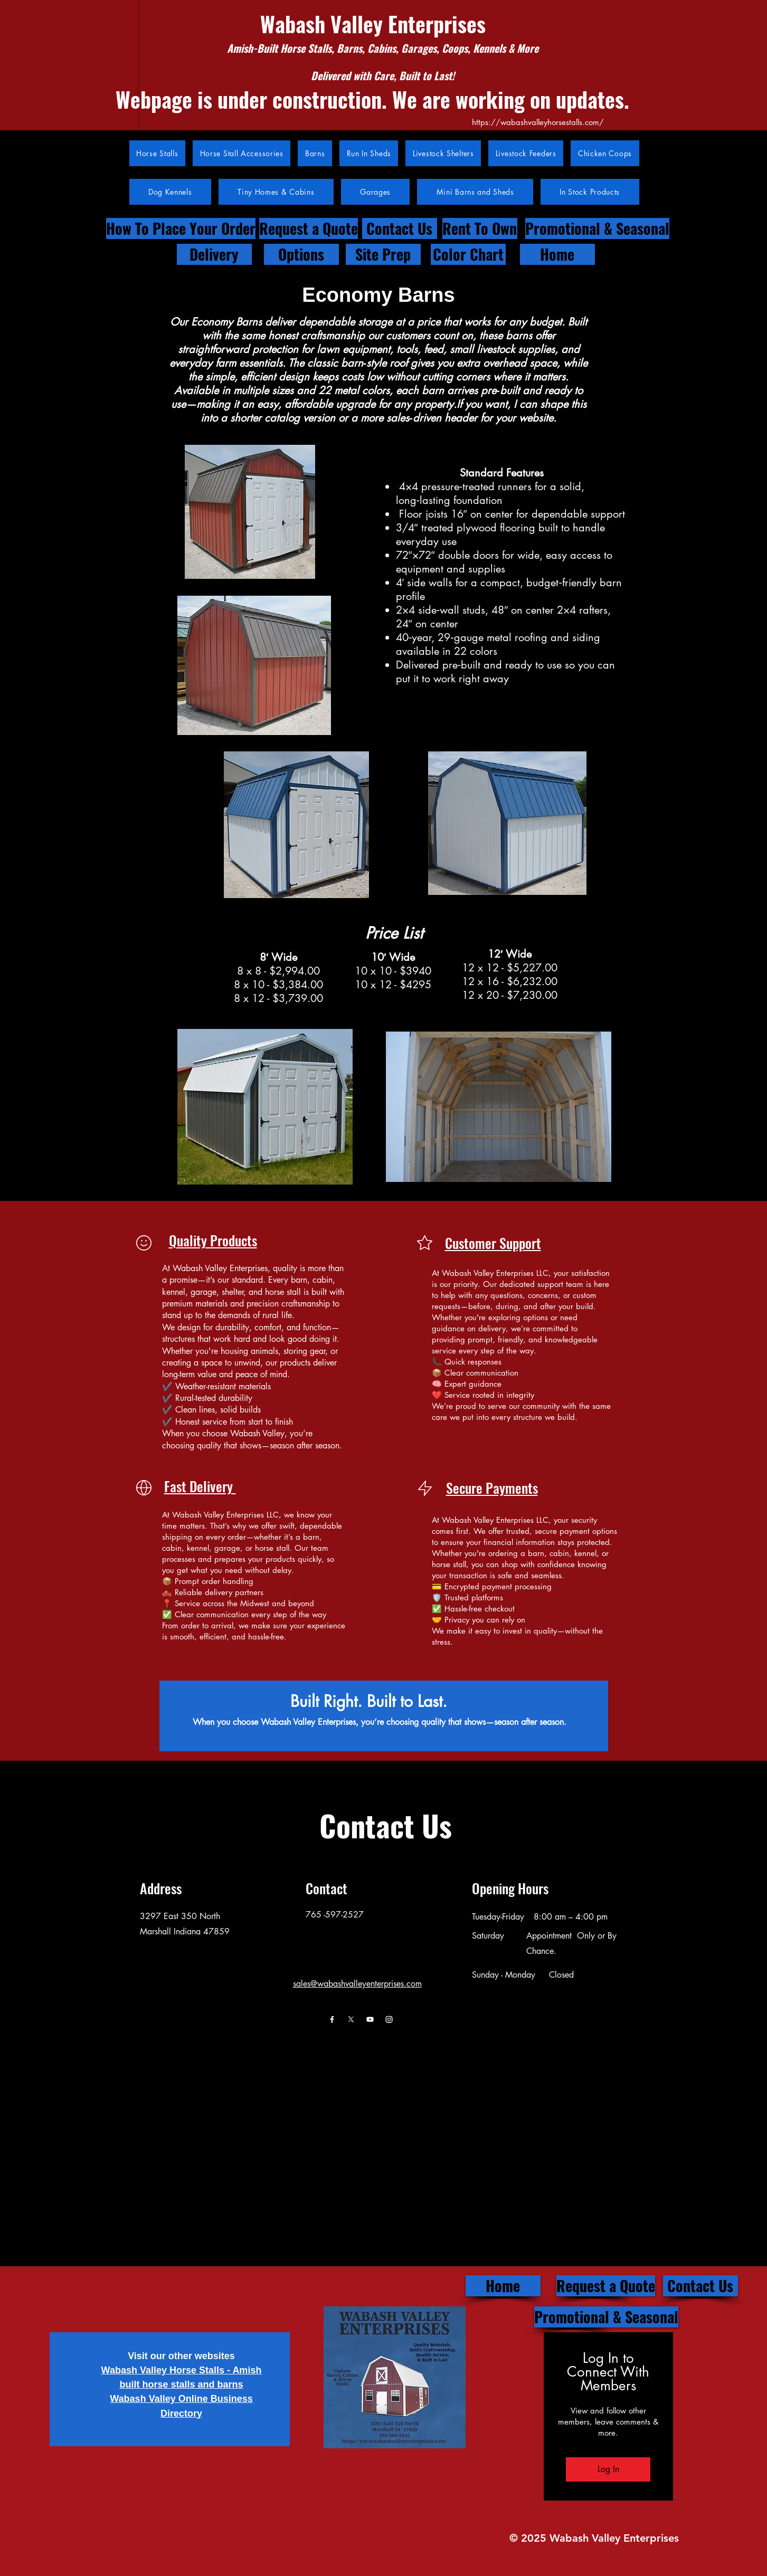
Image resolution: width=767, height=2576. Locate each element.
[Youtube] (370, 2019)
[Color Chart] (468, 254)
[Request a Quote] (308, 228)
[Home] (557, 254)
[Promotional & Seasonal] (597, 228)
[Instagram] (389, 2019)
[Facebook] (332, 2019)
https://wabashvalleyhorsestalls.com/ (538, 122)
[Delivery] (214, 254)
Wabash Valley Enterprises (373, 24)
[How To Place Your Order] (180, 228)
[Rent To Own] (479, 228)
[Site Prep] (383, 254)
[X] (351, 2019)
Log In (608, 2469)
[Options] (301, 254)
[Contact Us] (399, 228)
